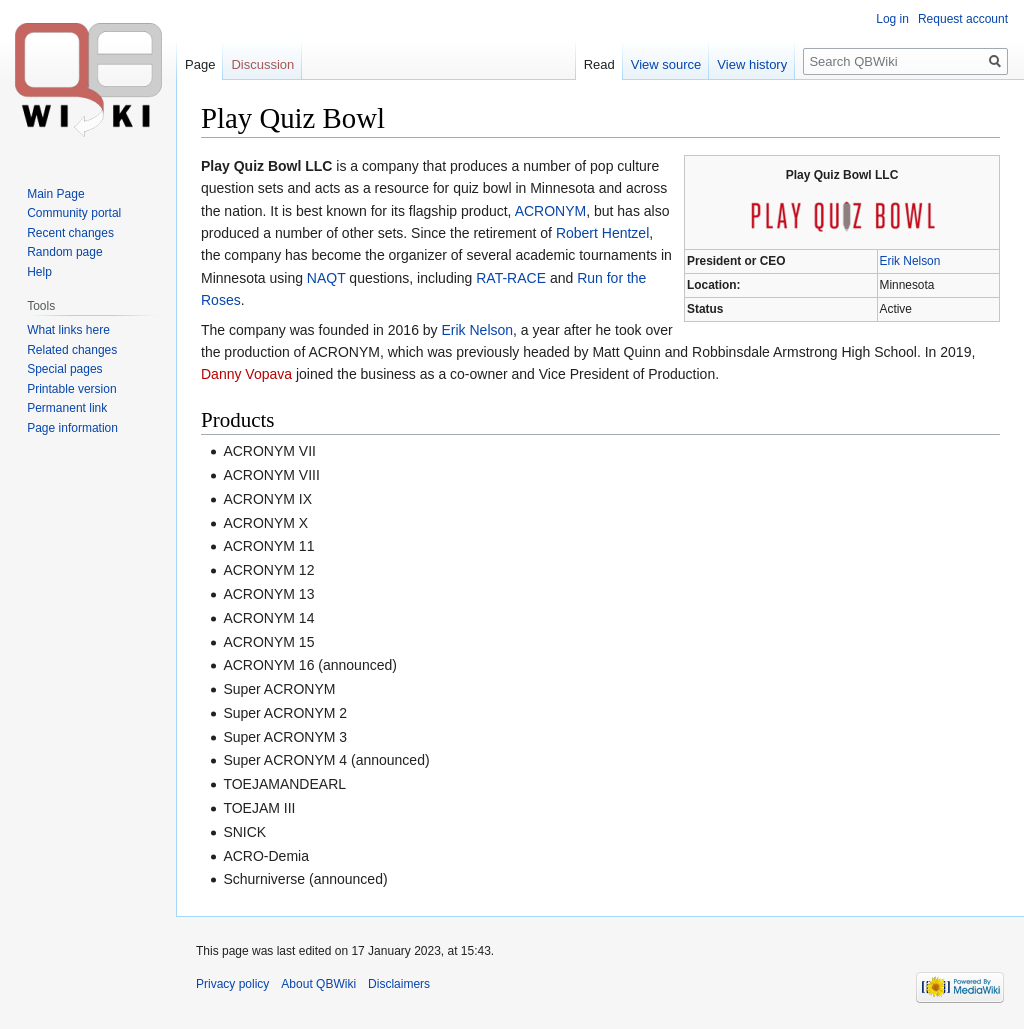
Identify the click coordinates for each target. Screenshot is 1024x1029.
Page (200, 64)
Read (599, 64)
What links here (68, 330)
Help (39, 272)
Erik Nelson (910, 261)
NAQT (326, 278)
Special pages (64, 369)
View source (666, 64)
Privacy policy (232, 984)
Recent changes (70, 233)
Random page (64, 252)
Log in (892, 19)
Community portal (74, 213)
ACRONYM (551, 211)
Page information (72, 428)
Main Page (55, 194)
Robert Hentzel (602, 233)
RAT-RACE (511, 278)
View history (752, 64)
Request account (963, 19)
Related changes (72, 350)
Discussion (262, 64)
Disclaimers (399, 984)
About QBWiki (318, 984)
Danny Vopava (246, 374)
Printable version (71, 389)
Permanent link (67, 408)
